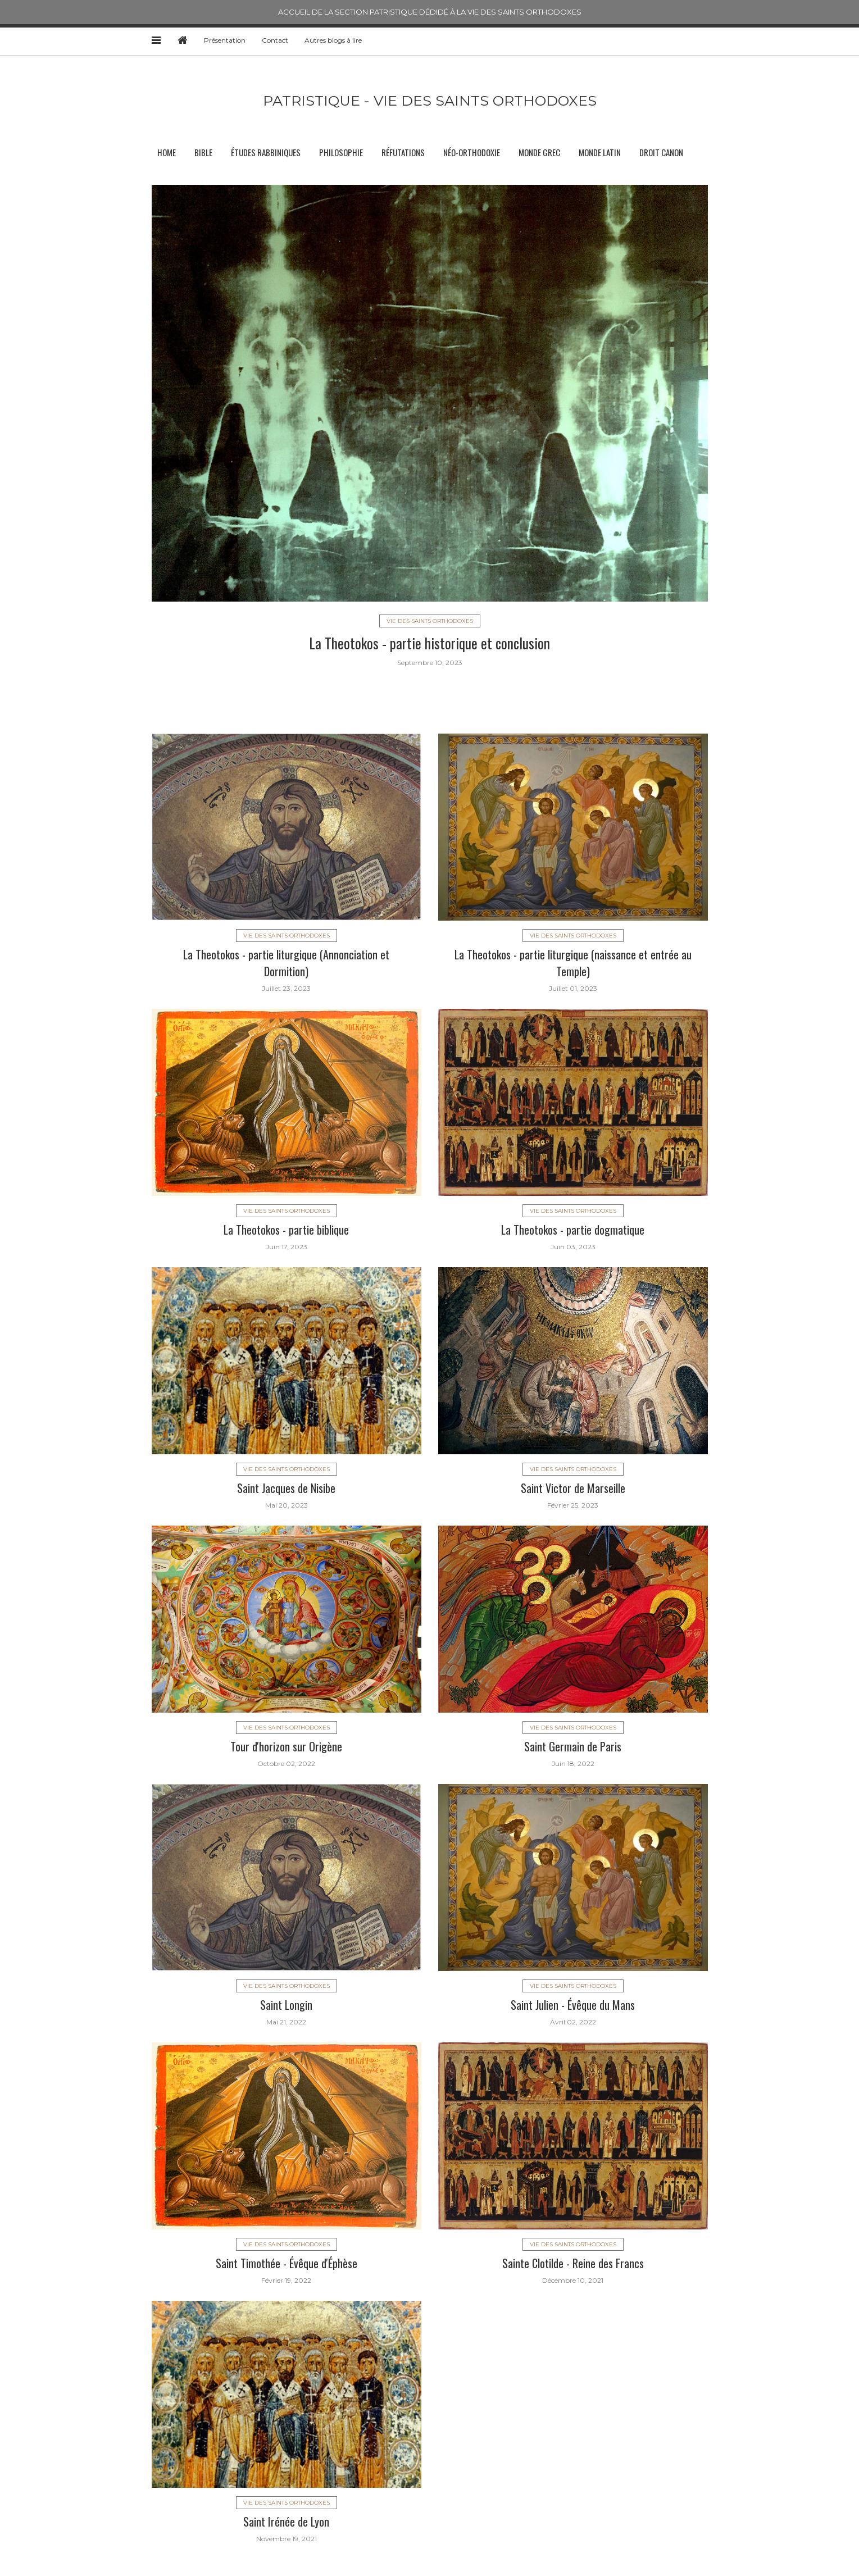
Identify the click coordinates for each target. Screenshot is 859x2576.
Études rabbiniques (266, 152)
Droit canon (661, 152)
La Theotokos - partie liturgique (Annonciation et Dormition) (286, 963)
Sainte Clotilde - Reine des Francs (573, 2263)
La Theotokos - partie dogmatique (572, 1229)
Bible (203, 152)
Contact (275, 40)
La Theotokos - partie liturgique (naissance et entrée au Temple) (573, 963)
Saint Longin (286, 2004)
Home (166, 152)
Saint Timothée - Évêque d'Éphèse (286, 2263)
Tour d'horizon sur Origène (286, 1746)
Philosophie (341, 152)
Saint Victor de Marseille (573, 1488)
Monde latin (600, 152)
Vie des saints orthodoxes (430, 621)
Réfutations (403, 152)
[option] (430, 425)
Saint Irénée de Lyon (286, 2521)
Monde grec (539, 152)
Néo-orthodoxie (471, 152)
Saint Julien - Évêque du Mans (573, 2004)
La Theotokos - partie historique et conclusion (429, 642)
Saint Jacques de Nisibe (286, 1488)
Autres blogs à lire (333, 40)
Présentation (225, 40)
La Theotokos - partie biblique (286, 1229)
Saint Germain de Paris (572, 1746)
